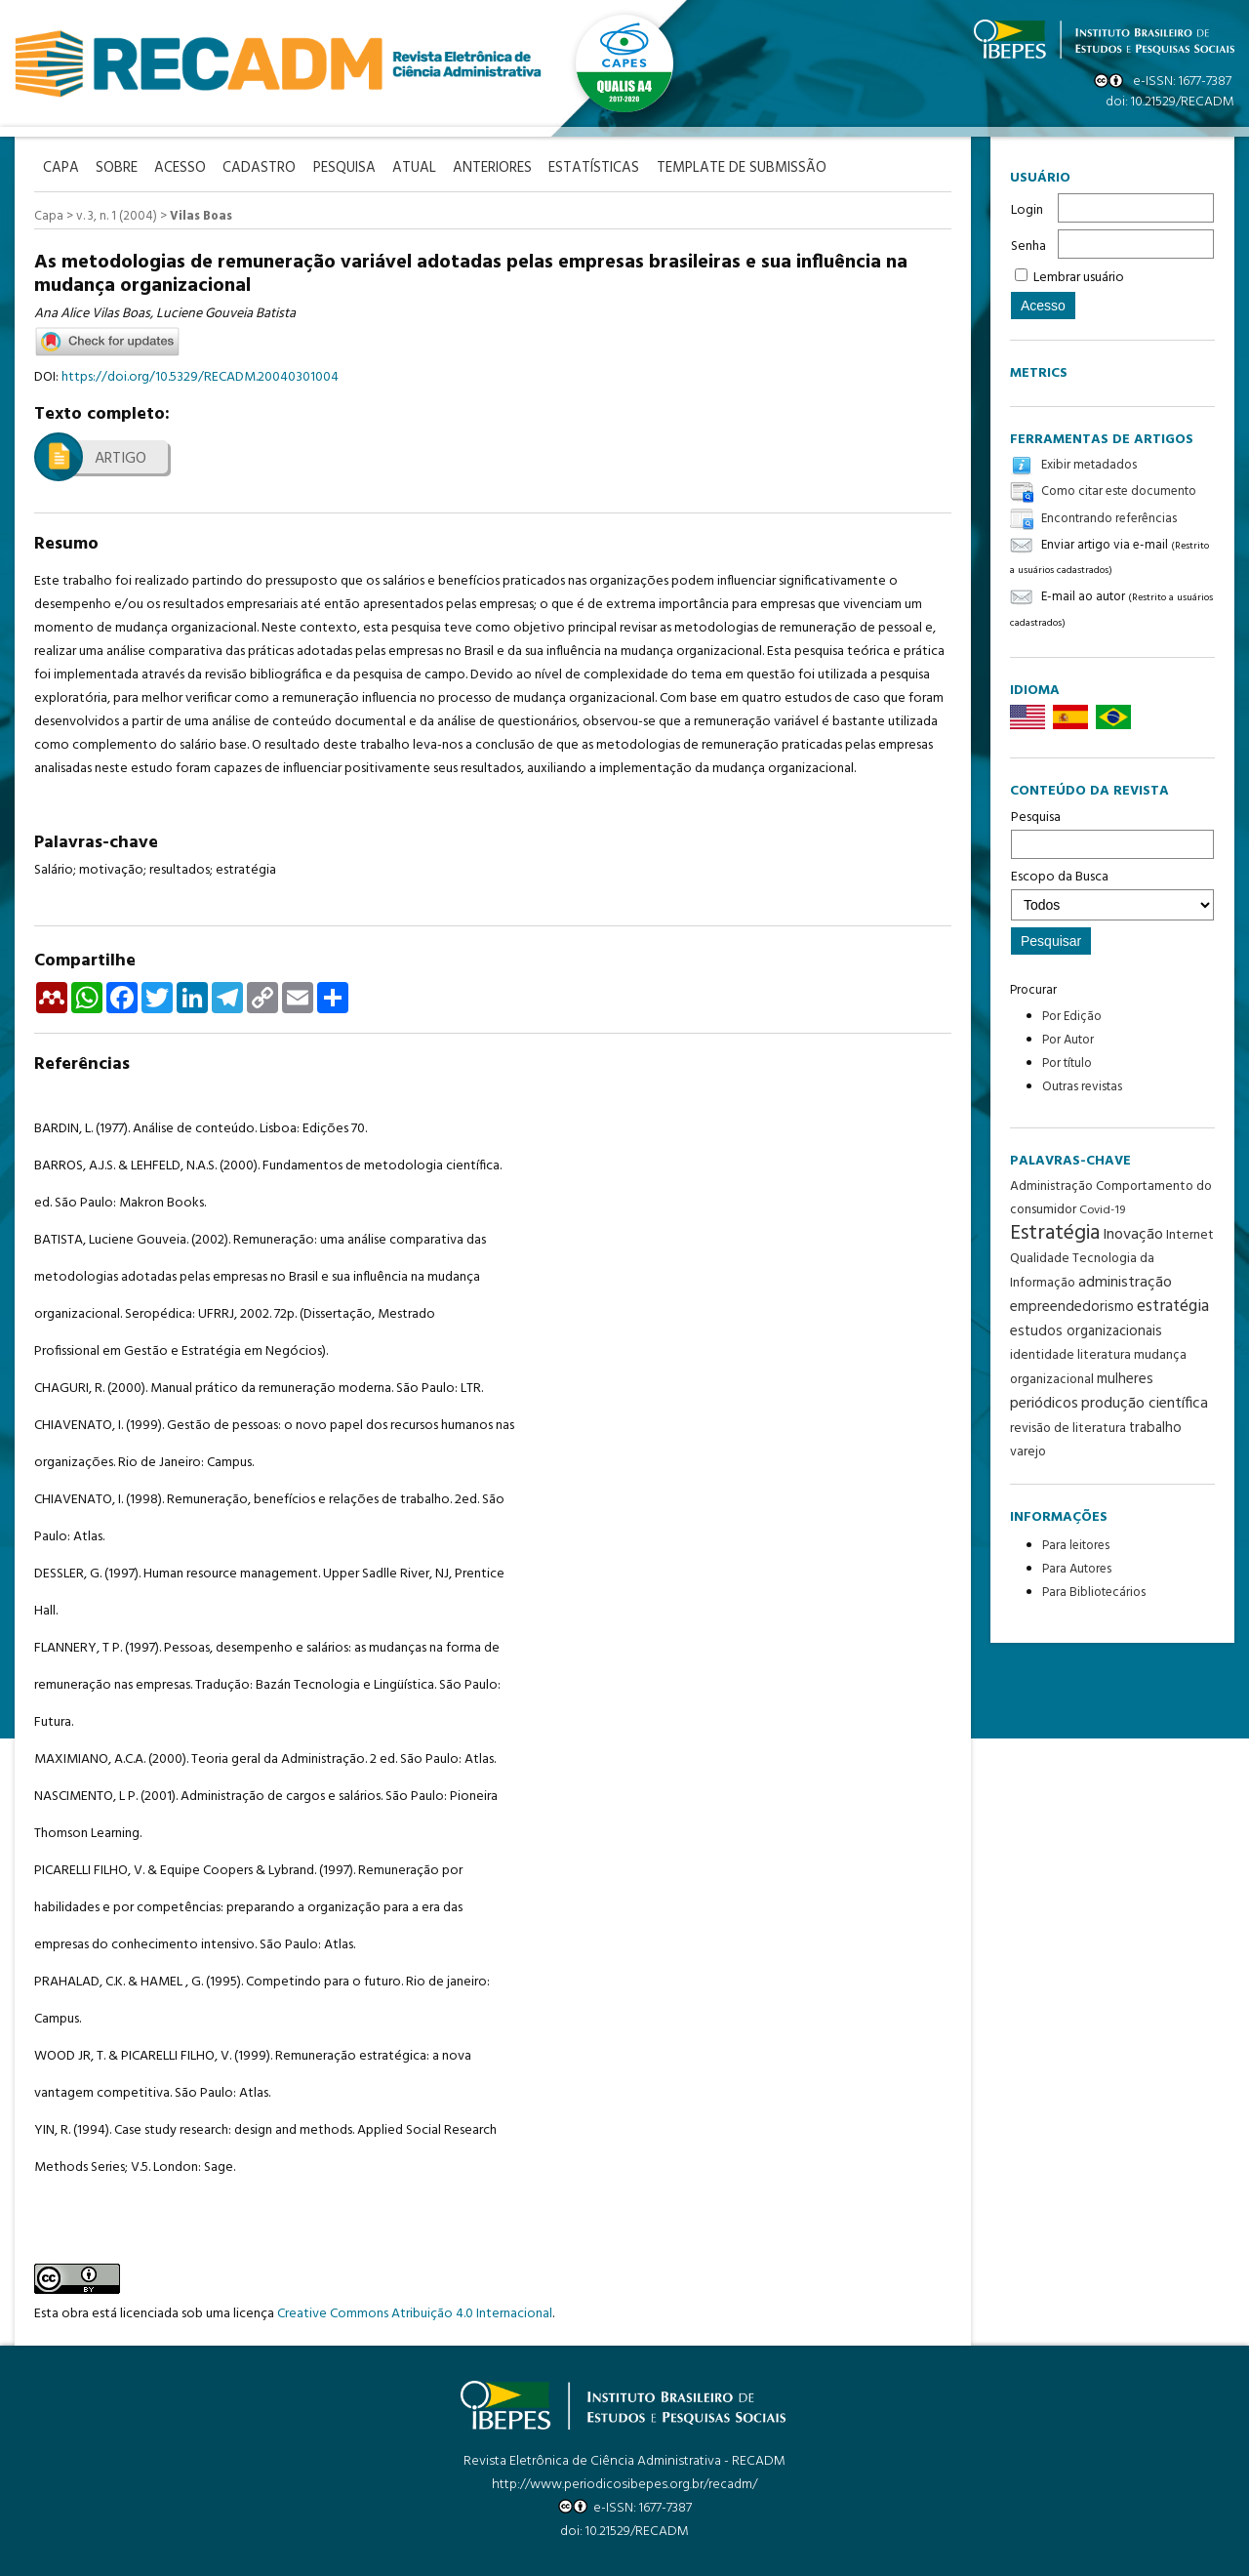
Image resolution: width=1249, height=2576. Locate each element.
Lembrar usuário (1078, 277)
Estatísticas (614, 167)
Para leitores (1075, 1545)
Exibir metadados (1089, 465)
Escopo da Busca (1112, 893)
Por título (1067, 1063)
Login (1027, 210)
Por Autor (1068, 1040)
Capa (48, 215)
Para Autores (1076, 1569)
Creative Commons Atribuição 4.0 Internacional (414, 2313)
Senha (1028, 246)
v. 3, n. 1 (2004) (116, 215)
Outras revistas (1082, 1087)
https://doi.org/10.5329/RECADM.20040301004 (200, 376)
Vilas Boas (201, 215)
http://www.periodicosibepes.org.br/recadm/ (624, 2484)
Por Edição (1072, 1016)
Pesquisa (1112, 832)
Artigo (120, 457)
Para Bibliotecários (1094, 1592)
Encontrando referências (1109, 519)
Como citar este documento (1118, 492)
